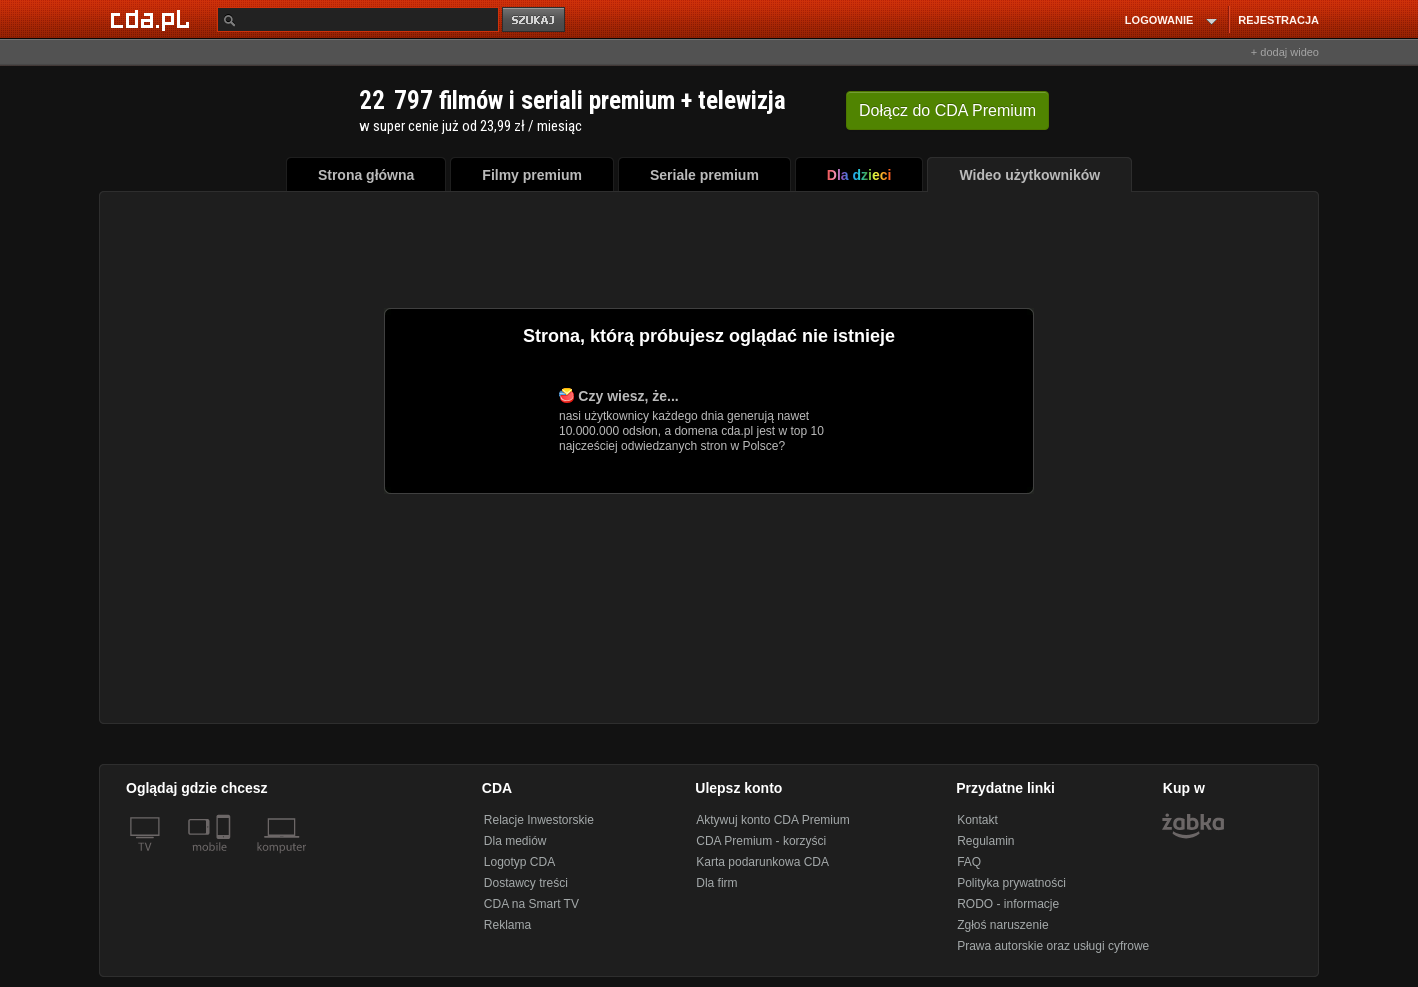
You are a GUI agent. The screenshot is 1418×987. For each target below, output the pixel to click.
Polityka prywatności (1011, 883)
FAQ (969, 862)
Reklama (507, 925)
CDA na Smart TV (531, 904)
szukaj (535, 20)
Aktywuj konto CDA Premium (772, 820)
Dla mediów (515, 841)
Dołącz (947, 110)
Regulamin (985, 841)
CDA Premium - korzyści (761, 841)
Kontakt (977, 820)
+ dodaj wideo (1285, 52)
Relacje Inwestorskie (539, 820)
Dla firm (716, 883)
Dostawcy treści (526, 883)
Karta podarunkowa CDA (762, 862)
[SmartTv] (225, 859)
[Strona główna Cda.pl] (153, 19)
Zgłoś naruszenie (1002, 925)
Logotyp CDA (519, 862)
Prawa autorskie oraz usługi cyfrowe (1053, 946)
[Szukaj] (358, 19)
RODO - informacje (1008, 904)
